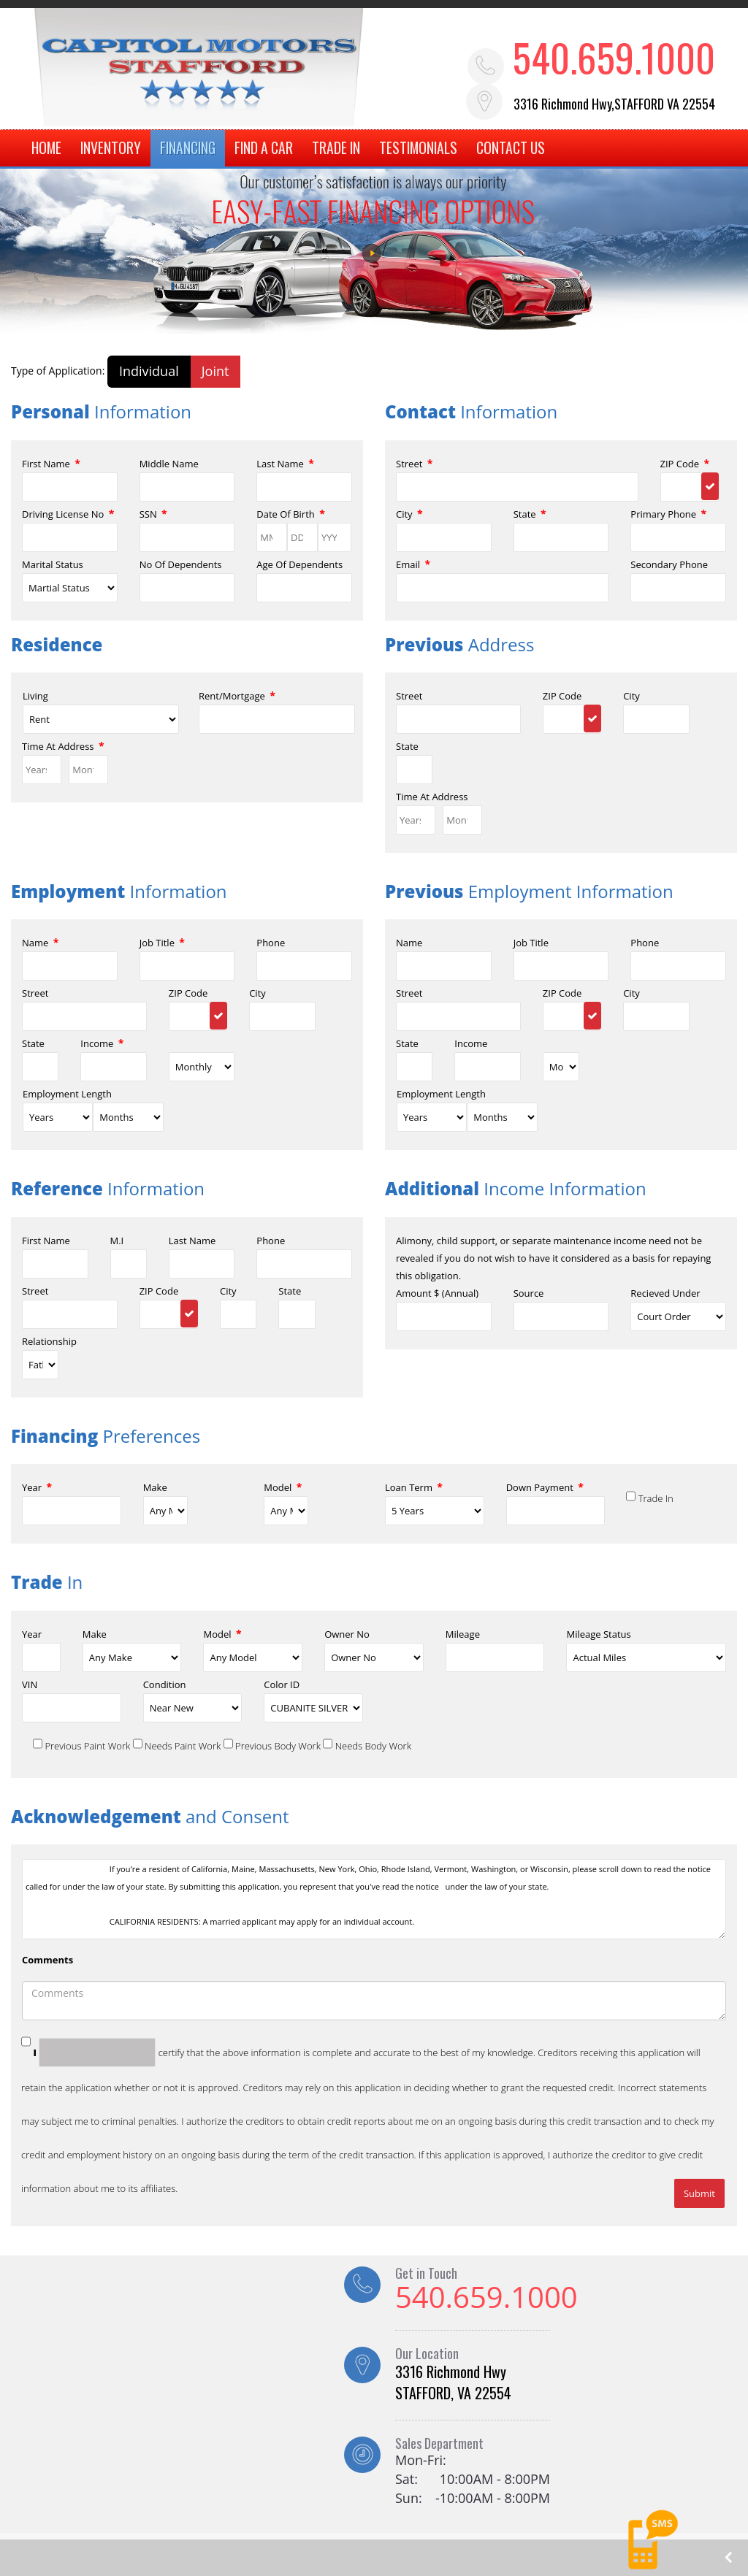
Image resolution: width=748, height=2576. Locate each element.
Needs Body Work (373, 1745)
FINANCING (185, 148)
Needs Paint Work (183, 1745)
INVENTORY (108, 148)
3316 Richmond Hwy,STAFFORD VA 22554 (616, 103)
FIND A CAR (261, 148)
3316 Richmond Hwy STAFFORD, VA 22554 (453, 2382)
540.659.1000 (616, 56)
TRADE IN (334, 148)
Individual (149, 371)
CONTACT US (508, 148)
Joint (215, 371)
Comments (47, 1960)
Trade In (655, 1499)
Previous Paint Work (87, 1745)
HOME (44, 148)
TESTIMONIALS (416, 148)
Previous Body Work (278, 1745)
